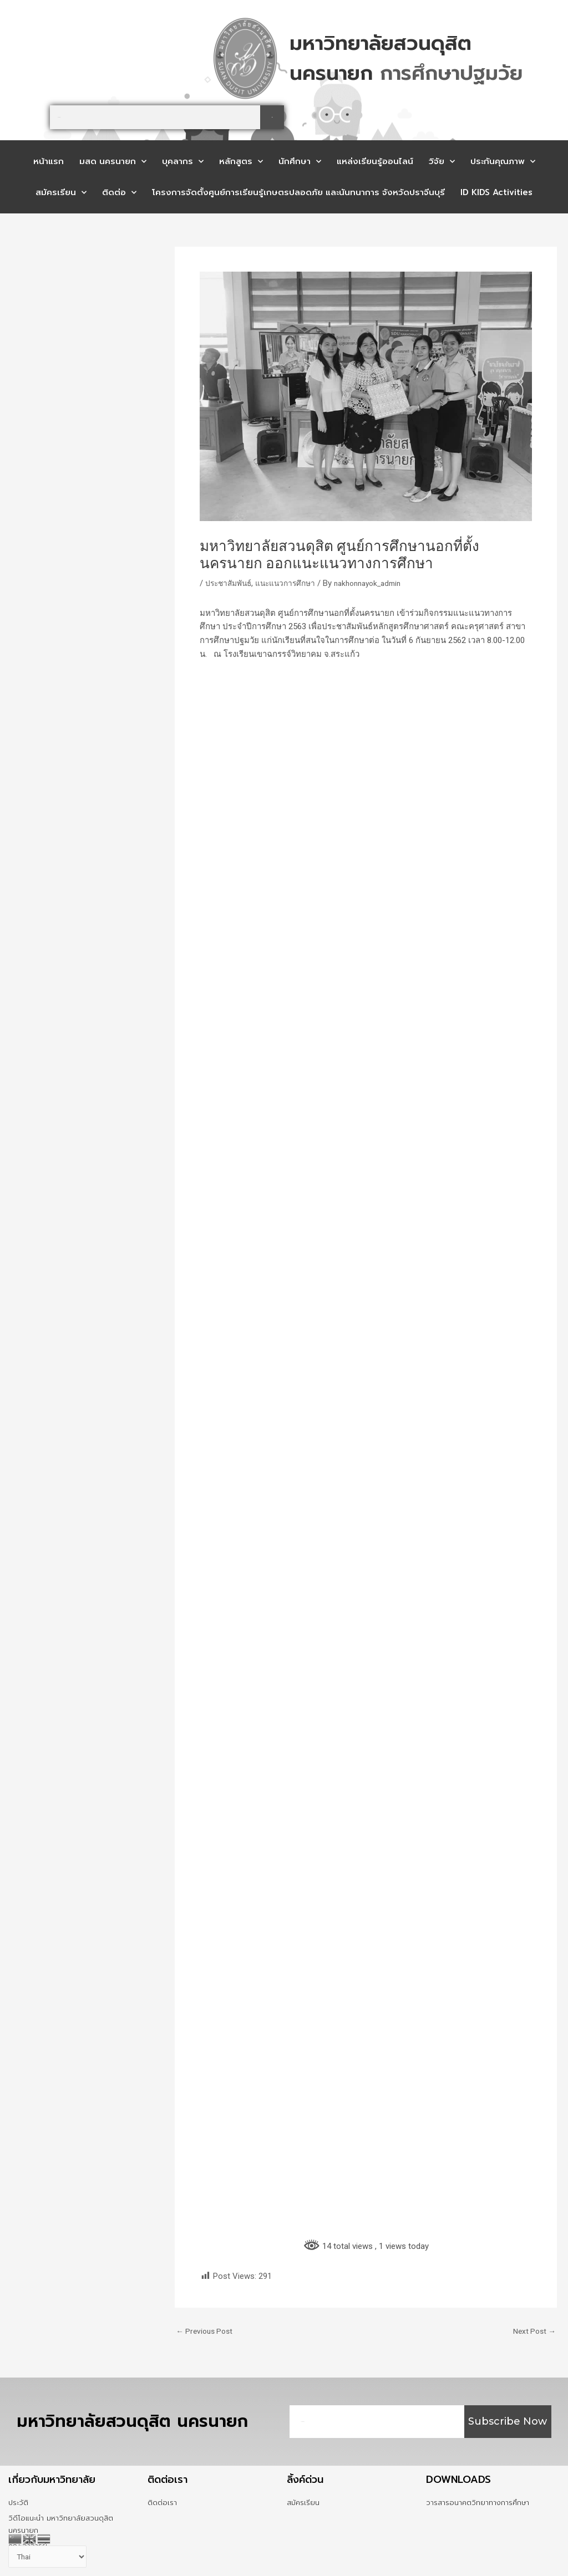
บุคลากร (183, 161)
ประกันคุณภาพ (502, 161)
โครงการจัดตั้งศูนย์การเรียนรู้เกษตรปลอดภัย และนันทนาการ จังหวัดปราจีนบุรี (298, 192)
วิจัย (442, 161)
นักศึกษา (299, 161)
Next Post (532, 2331)
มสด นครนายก (112, 161)
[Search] (272, 117)
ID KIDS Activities (496, 192)
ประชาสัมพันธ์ (230, 583)
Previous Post (206, 2331)
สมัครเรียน (61, 192)
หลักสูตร (241, 161)
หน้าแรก (48, 161)
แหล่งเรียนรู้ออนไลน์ (375, 161)
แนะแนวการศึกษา (293, 583)
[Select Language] (51, 2555)
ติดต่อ (119, 192)
